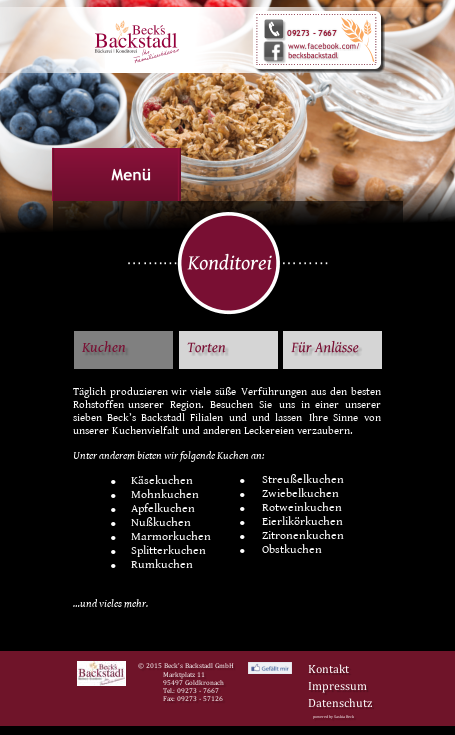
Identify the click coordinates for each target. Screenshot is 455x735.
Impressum (337, 686)
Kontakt (328, 669)
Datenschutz (340, 703)
